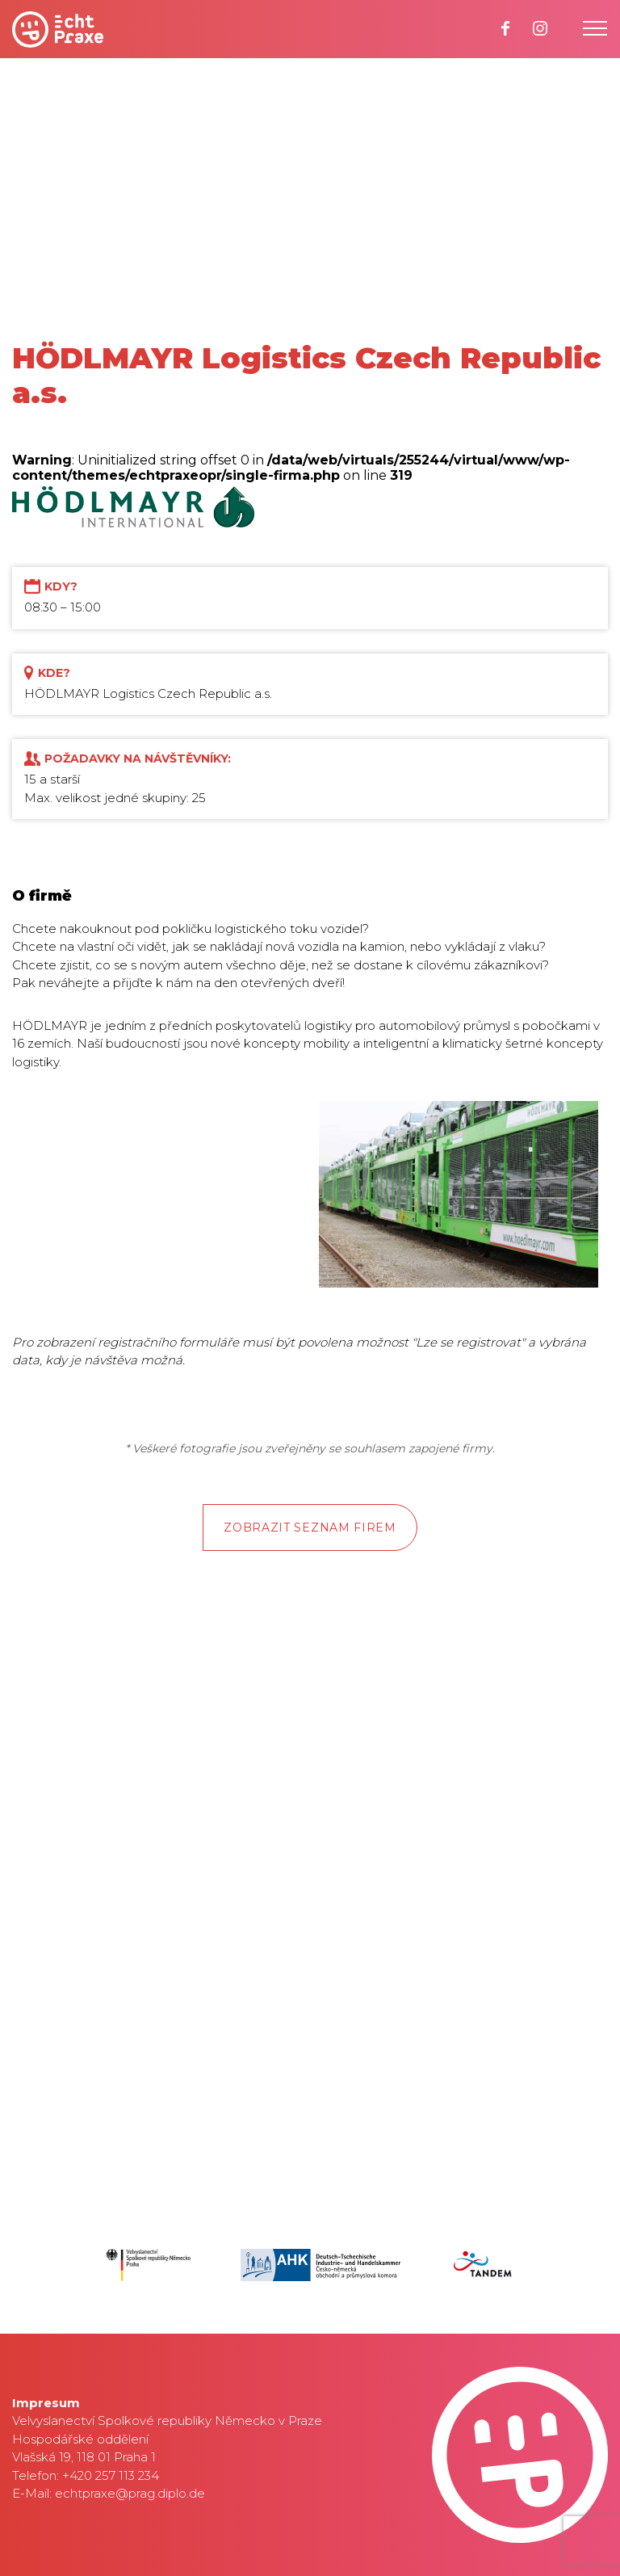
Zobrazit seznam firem (310, 1527)
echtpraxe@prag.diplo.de (130, 2493)
